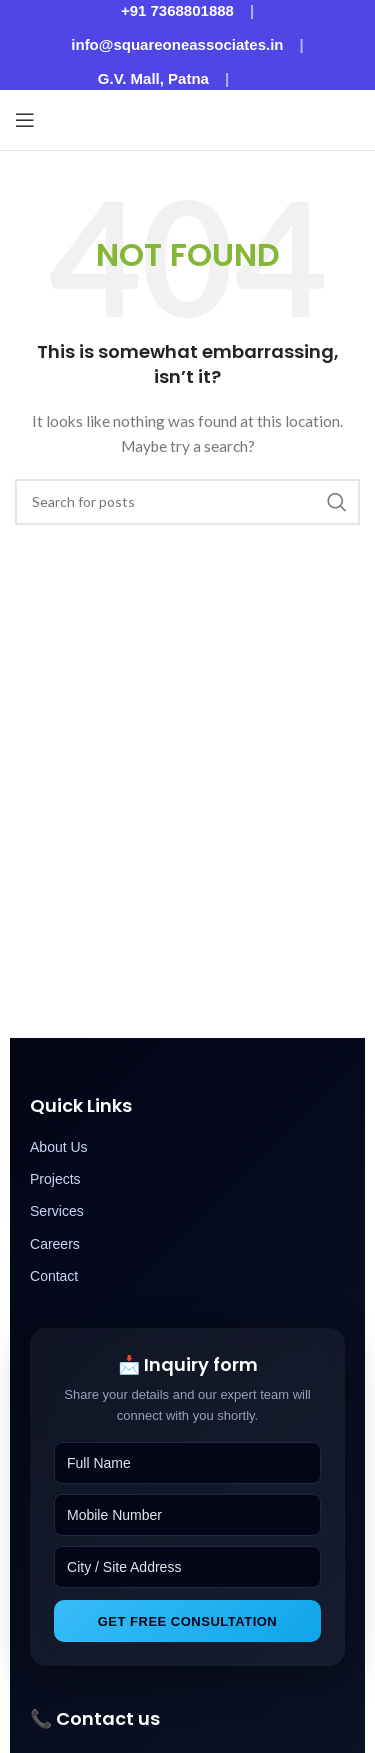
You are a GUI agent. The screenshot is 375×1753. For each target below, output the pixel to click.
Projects (55, 1179)
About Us (59, 1147)
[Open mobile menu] (25, 120)
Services (57, 1211)
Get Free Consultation (188, 1621)
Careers (55, 1244)
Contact (54, 1276)
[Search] (187, 502)
